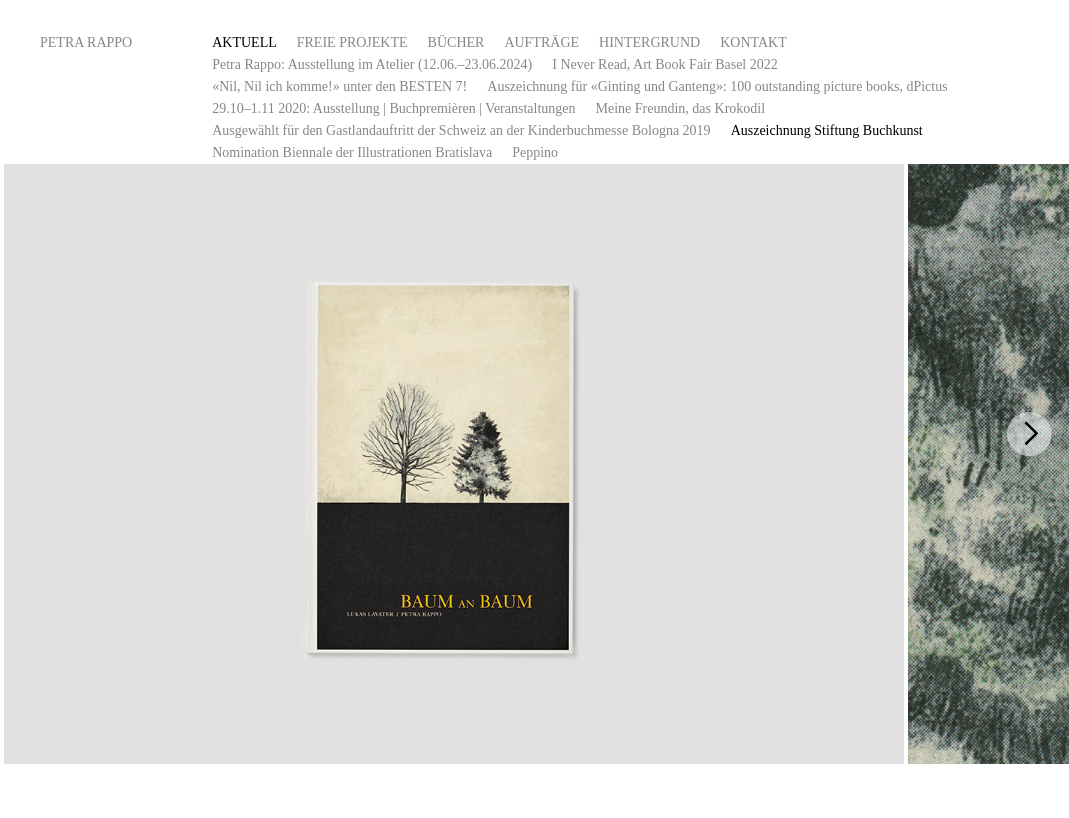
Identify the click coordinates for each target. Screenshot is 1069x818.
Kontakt (753, 42)
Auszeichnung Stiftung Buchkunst (827, 130)
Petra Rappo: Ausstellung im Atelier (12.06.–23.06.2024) (372, 64)
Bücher (456, 42)
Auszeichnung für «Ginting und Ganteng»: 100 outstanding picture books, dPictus (717, 86)
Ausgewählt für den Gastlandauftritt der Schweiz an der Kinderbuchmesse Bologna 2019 (461, 130)
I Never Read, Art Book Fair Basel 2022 (665, 64)
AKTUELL (244, 42)
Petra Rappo (86, 42)
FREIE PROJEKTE (352, 42)
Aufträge (541, 42)
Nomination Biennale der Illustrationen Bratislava (352, 152)
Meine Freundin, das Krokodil (681, 108)
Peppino (535, 152)
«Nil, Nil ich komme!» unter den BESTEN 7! (339, 86)
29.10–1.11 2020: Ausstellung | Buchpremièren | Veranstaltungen (393, 108)
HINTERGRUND (649, 42)
